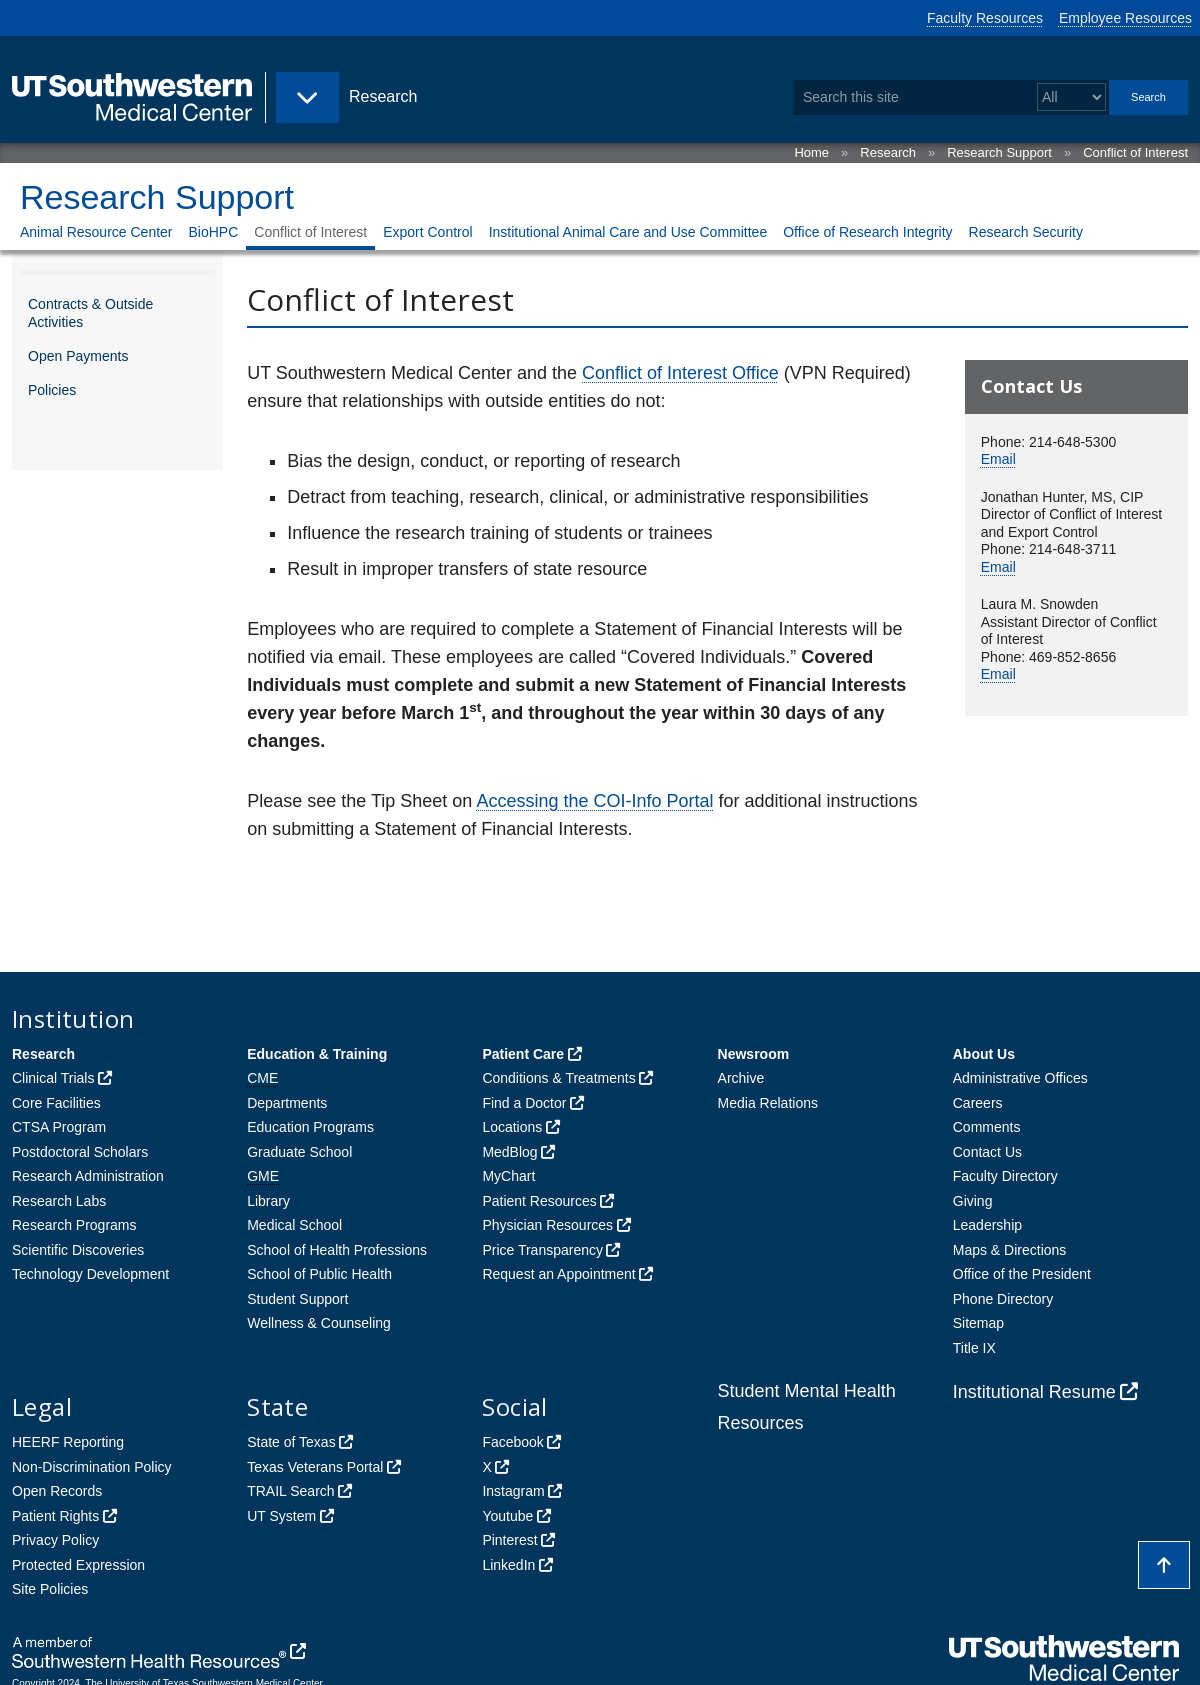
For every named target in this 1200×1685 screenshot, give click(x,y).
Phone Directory (1003, 1299)
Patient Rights (55, 1516)
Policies (52, 390)
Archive (741, 1078)
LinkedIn (508, 1565)
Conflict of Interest (1135, 152)
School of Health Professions (337, 1250)
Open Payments (78, 356)
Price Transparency (542, 1250)
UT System (281, 1516)
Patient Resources (539, 1201)
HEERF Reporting (68, 1442)
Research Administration (88, 1176)
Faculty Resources (985, 18)
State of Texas (291, 1442)
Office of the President (1022, 1274)
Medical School (294, 1225)
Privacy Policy (55, 1540)
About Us (984, 1054)
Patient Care (523, 1054)
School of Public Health (319, 1274)
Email (998, 459)
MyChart (508, 1176)
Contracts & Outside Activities (90, 313)
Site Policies (50, 1589)
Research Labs (59, 1201)
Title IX (974, 1348)
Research (888, 152)
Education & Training (317, 1054)
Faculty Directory (1005, 1176)
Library (268, 1201)
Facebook (512, 1442)
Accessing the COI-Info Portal (594, 801)
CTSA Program (59, 1127)
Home (811, 152)
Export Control (427, 232)
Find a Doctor (524, 1103)
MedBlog (509, 1152)
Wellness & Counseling (319, 1323)
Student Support (297, 1299)
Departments (287, 1103)
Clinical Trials (53, 1078)
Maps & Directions (1010, 1250)
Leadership (987, 1225)
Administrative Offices (1020, 1078)
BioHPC (214, 232)
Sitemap (978, 1323)
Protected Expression (78, 1565)
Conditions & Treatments (558, 1078)
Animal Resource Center (96, 232)
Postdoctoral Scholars (80, 1152)
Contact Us (987, 1152)
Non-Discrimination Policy (92, 1467)
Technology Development (90, 1274)
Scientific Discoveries (78, 1250)
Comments (987, 1127)
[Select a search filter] (1071, 97)
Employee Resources (1125, 18)
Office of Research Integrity (867, 232)
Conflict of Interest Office (680, 373)
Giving (973, 1201)
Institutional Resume (1034, 1392)
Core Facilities (56, 1103)
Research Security (1026, 232)
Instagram (513, 1491)
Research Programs (74, 1225)
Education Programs (310, 1127)
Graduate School (299, 1152)
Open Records (57, 1491)
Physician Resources (547, 1225)
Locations (512, 1127)
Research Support (999, 152)
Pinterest (509, 1540)
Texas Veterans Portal (315, 1467)
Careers (978, 1103)
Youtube (507, 1516)
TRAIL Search (290, 1491)
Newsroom (754, 1054)
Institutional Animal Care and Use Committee (628, 232)
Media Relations (768, 1103)
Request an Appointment (558, 1274)
